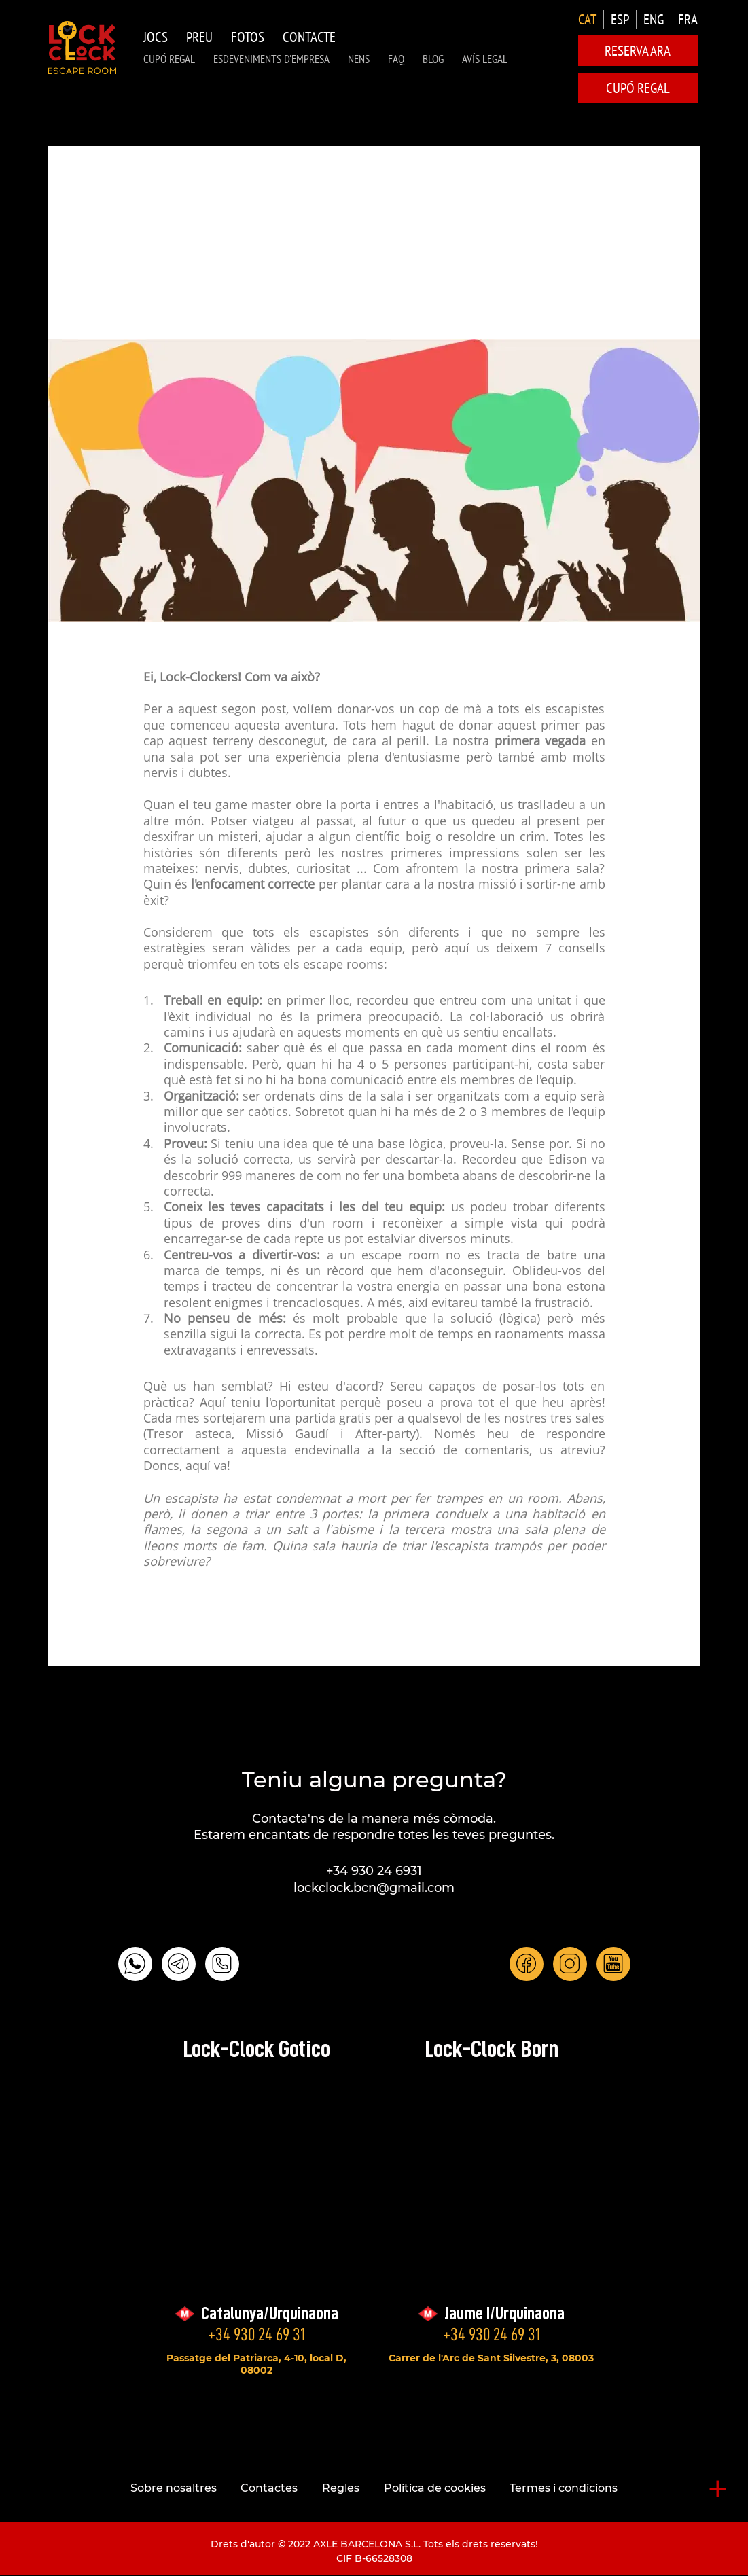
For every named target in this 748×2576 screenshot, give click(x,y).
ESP (620, 19)
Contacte (309, 37)
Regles (340, 2488)
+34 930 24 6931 (374, 1870)
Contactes (269, 2488)
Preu (199, 37)
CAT (587, 19)
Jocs (155, 37)
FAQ (396, 59)
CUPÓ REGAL (169, 59)
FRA (688, 19)
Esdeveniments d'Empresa (271, 59)
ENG (653, 19)
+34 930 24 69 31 (256, 2334)
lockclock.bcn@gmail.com (374, 1887)
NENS (359, 59)
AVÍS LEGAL (484, 59)
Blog (433, 59)
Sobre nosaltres (173, 2488)
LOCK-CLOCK (82, 47)
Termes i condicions (564, 2488)
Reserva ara (638, 50)
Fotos (247, 37)
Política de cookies (435, 2488)
